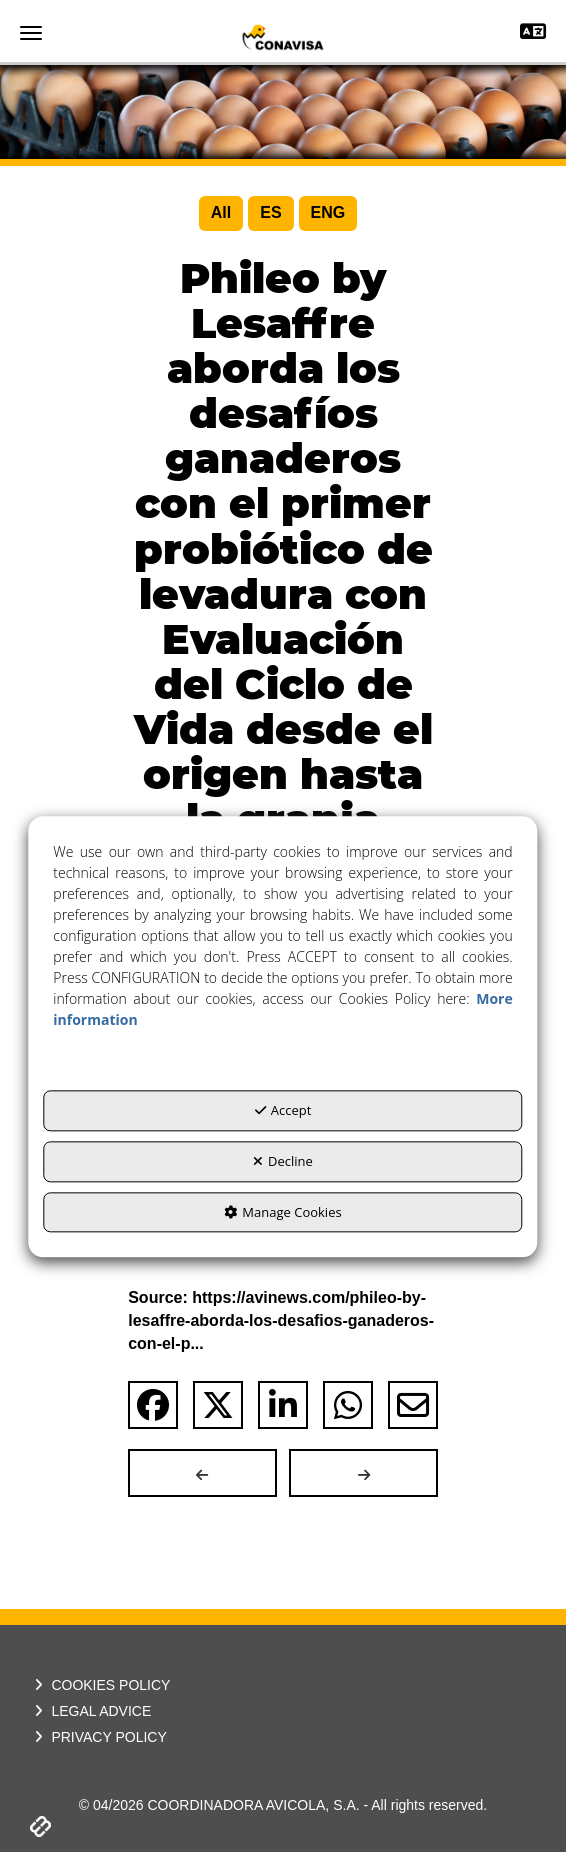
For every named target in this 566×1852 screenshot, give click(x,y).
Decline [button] (283, 1161)
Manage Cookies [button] (282, 1212)
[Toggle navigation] (533, 33)
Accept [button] (283, 1111)
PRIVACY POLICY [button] (98, 1737)
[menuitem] (221, 213)
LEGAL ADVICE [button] (90, 1711)
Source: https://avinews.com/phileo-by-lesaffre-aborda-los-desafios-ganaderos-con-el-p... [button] (281, 1320)
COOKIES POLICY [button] (100, 1685)
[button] (283, 37)
